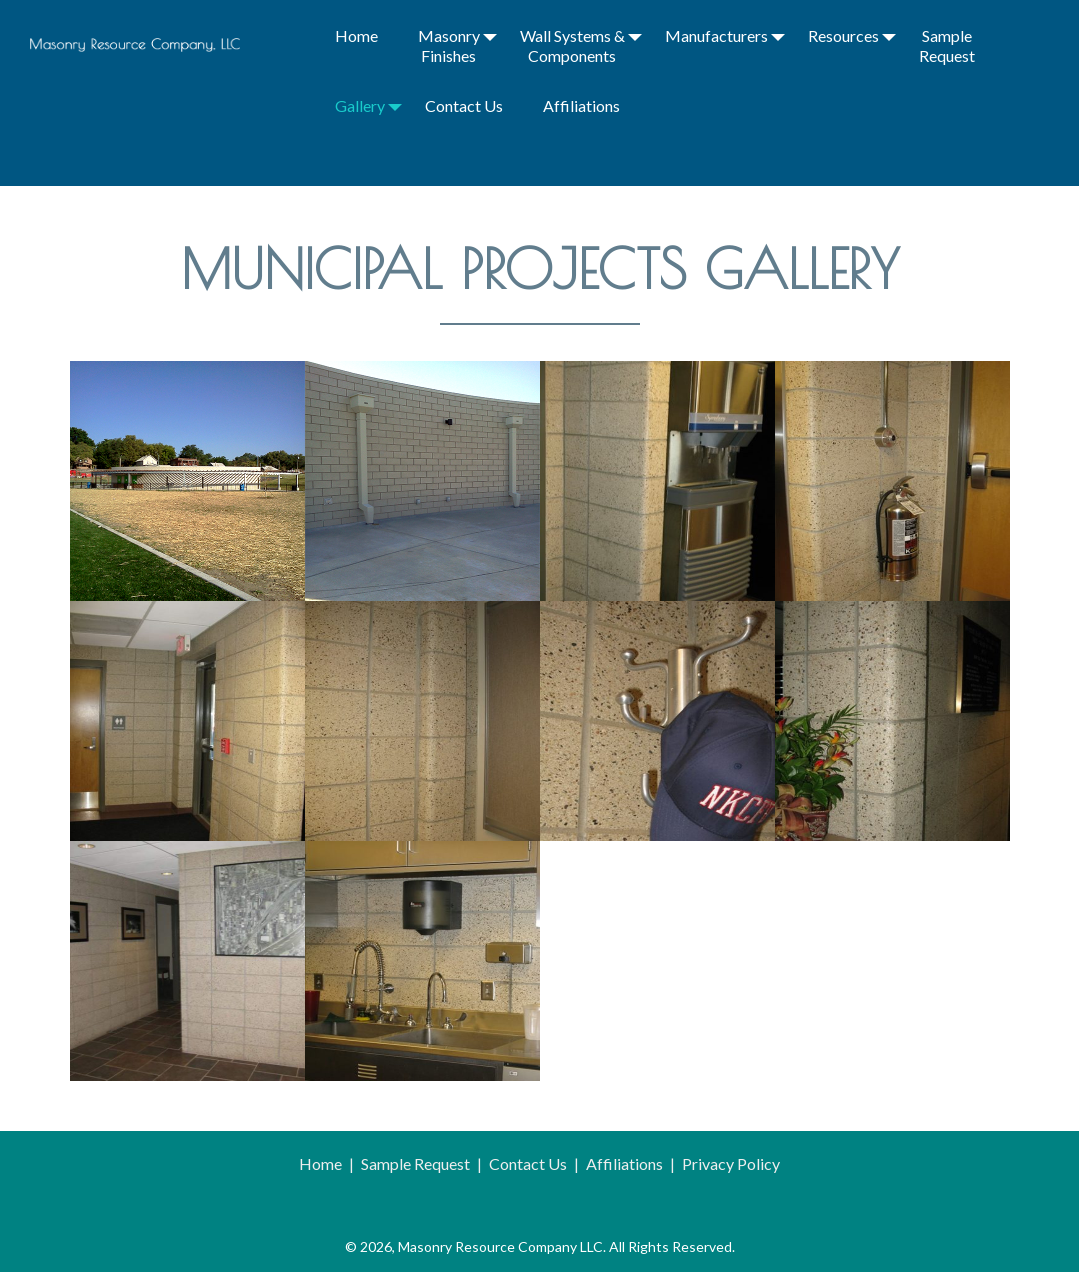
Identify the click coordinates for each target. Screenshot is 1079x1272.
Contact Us (464, 105)
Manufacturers (716, 35)
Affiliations (581, 105)
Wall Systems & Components (572, 45)
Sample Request (947, 45)
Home (356, 35)
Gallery (360, 105)
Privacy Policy (731, 1163)
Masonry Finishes (449, 45)
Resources (843, 35)
